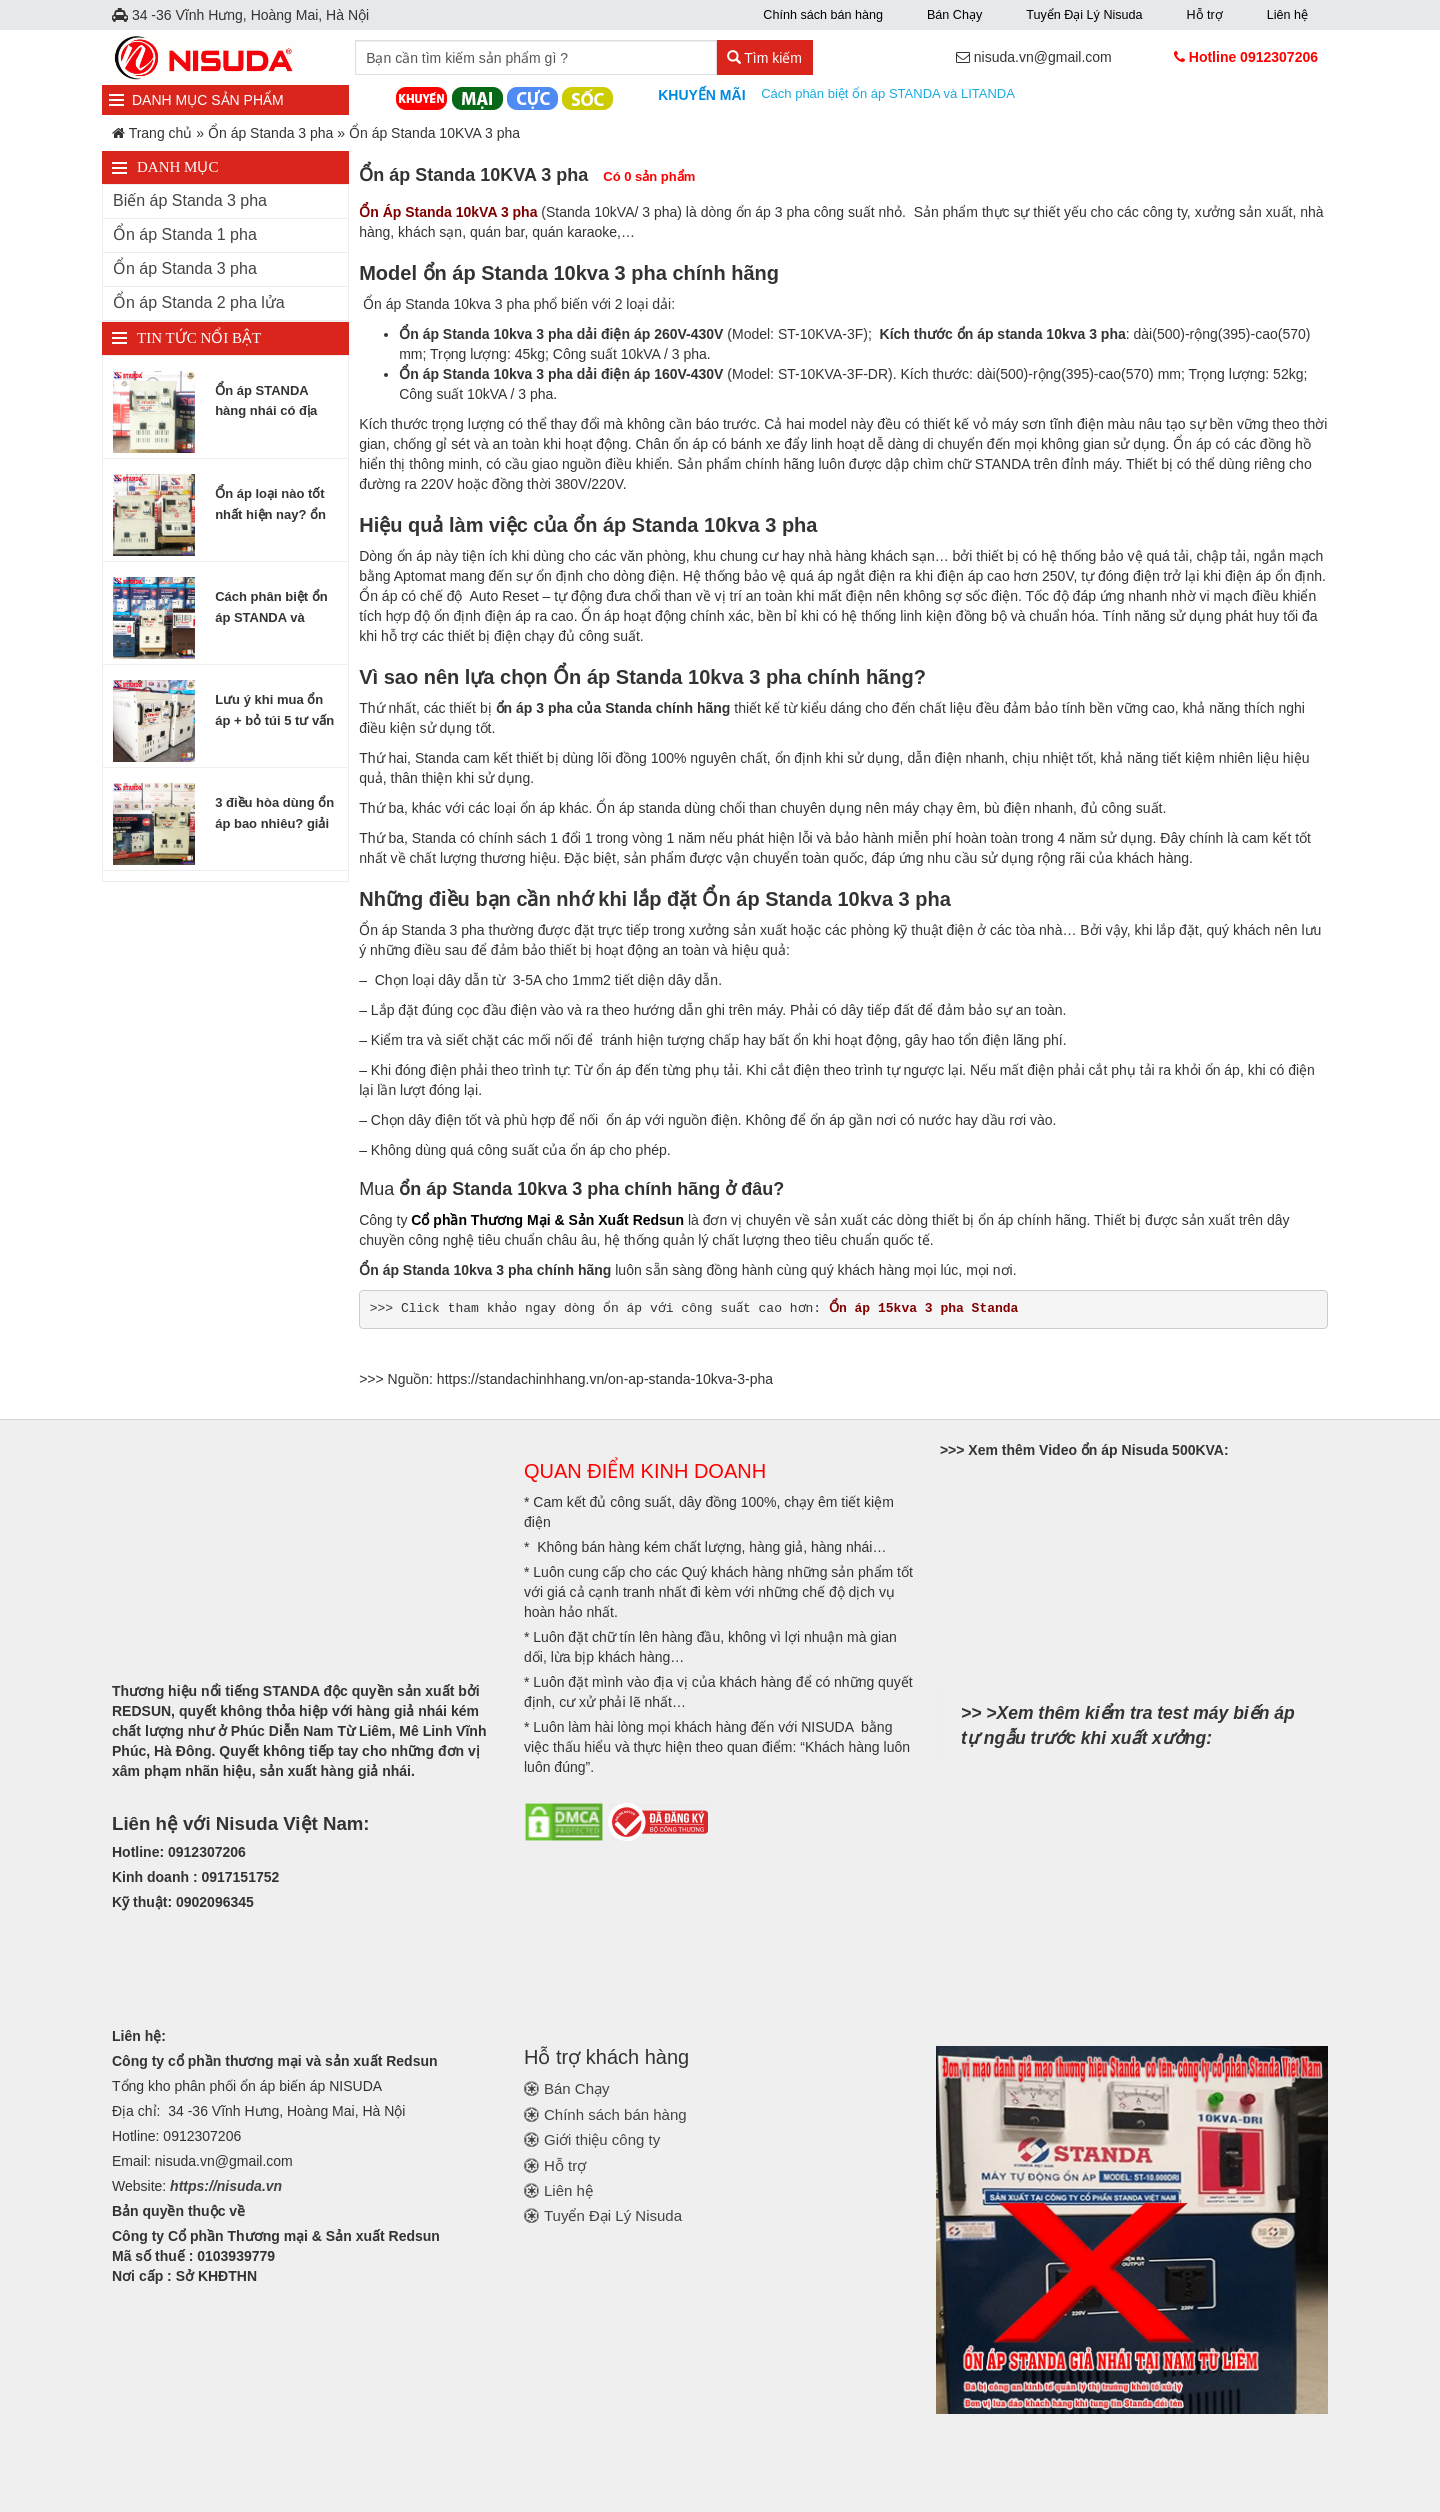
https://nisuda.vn (226, 2186)
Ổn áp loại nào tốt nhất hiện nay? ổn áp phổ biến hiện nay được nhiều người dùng (270, 505)
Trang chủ (161, 133)
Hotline (1253, 57)
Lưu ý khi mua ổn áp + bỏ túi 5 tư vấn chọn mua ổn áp (274, 711)
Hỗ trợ (1204, 15)
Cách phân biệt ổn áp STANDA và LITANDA (889, 93)
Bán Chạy (954, 15)
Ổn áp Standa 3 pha (270, 133)
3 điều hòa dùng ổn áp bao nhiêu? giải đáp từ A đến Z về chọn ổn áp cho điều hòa (274, 814)
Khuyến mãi (701, 95)
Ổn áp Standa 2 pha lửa (199, 302)
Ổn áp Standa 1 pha (185, 234)
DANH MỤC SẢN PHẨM (208, 100)
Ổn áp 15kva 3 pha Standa (923, 1308)
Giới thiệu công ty (602, 2139)
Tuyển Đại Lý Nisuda (1084, 15)
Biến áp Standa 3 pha (190, 200)
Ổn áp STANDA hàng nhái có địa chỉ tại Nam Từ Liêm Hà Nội (276, 402)
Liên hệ (1287, 15)
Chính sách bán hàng (823, 15)
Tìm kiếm (764, 58)
